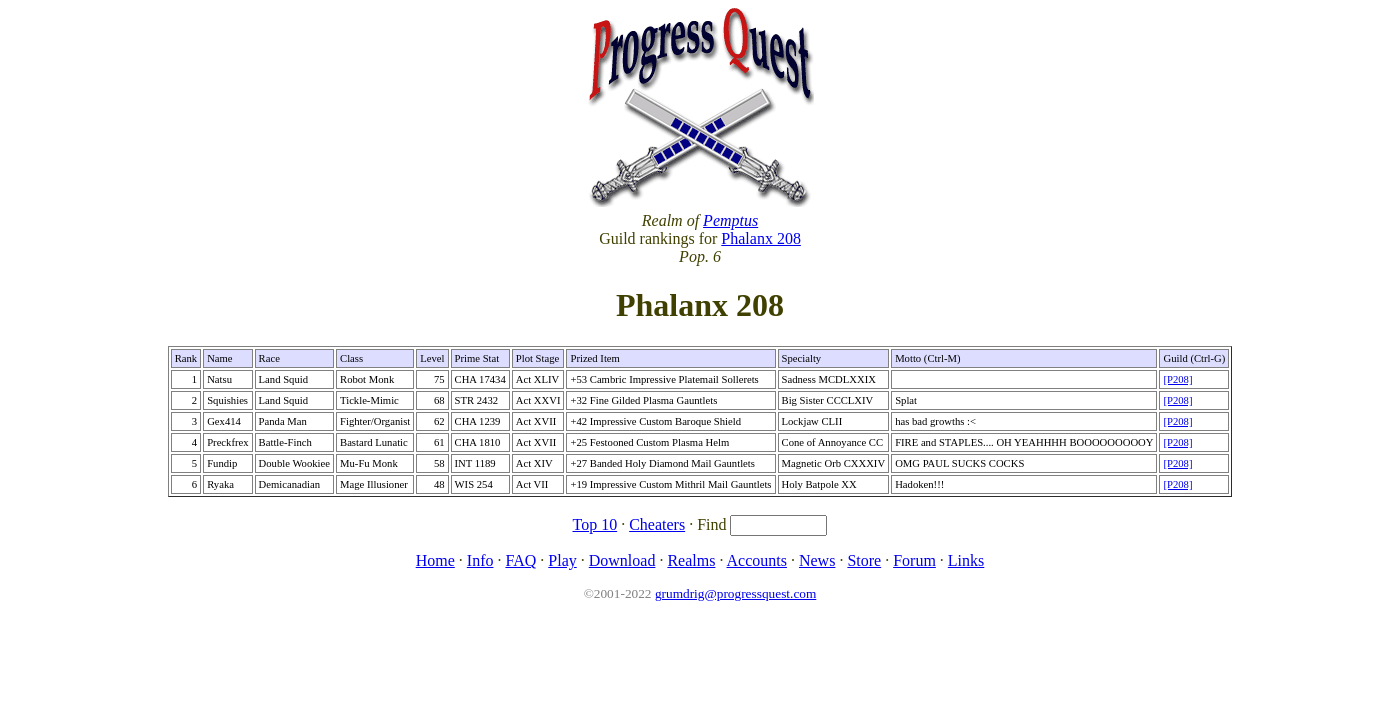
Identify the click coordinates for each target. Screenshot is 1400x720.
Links (966, 560)
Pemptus (730, 220)
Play (562, 560)
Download (622, 560)
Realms (691, 560)
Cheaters (657, 524)
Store (864, 560)
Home (435, 560)
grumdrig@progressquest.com (735, 593)
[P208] (1177, 379)
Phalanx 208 (761, 238)
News (817, 560)
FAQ (520, 560)
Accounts (757, 560)
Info (480, 560)
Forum (914, 560)
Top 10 (595, 524)
